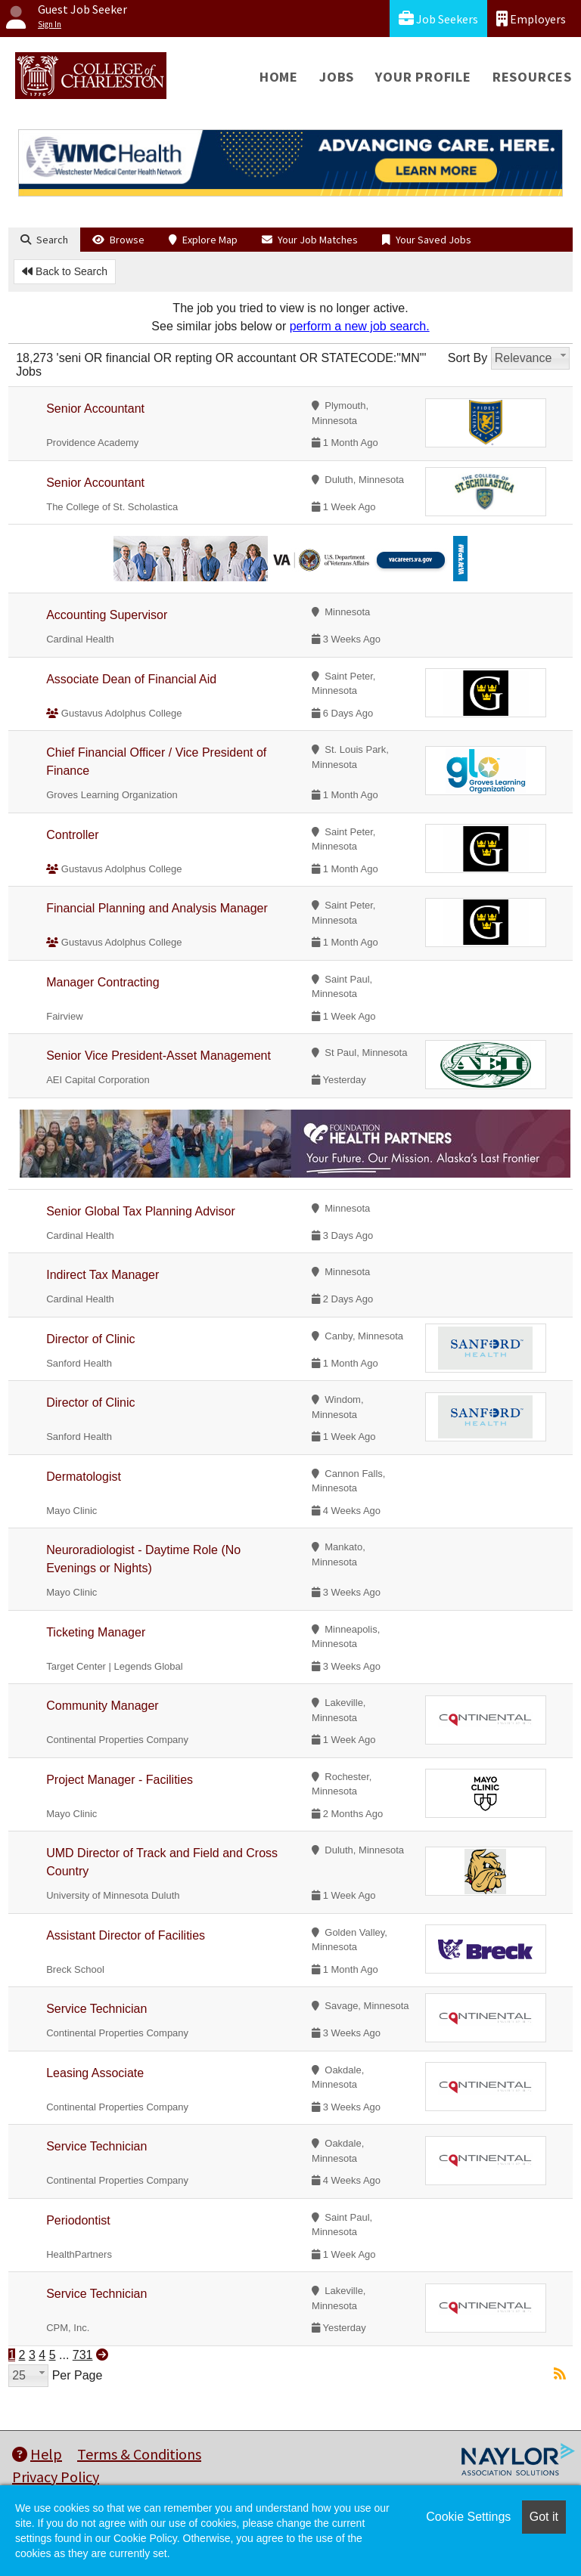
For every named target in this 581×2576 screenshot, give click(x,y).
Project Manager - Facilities (119, 1779)
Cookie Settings (468, 2516)
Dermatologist (83, 1476)
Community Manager (102, 1705)
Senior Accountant (95, 408)
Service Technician (96, 2008)
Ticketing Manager (95, 1632)
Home (278, 76)
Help (37, 2453)
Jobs (336, 76)
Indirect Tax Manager (102, 1274)
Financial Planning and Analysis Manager (157, 908)
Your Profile (423, 76)
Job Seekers (438, 18)
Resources (532, 76)
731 (83, 2354)
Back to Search (64, 271)
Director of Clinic (90, 1339)
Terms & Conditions (139, 2453)
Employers (531, 18)
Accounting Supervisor (106, 614)
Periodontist (78, 2220)
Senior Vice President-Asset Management (158, 1055)
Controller (72, 834)
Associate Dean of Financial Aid (131, 679)
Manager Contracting (102, 982)
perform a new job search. (360, 326)
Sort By (467, 357)
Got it (544, 2516)
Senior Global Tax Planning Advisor (140, 1211)
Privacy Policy (55, 2476)
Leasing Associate (95, 2073)
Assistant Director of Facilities (125, 1935)
